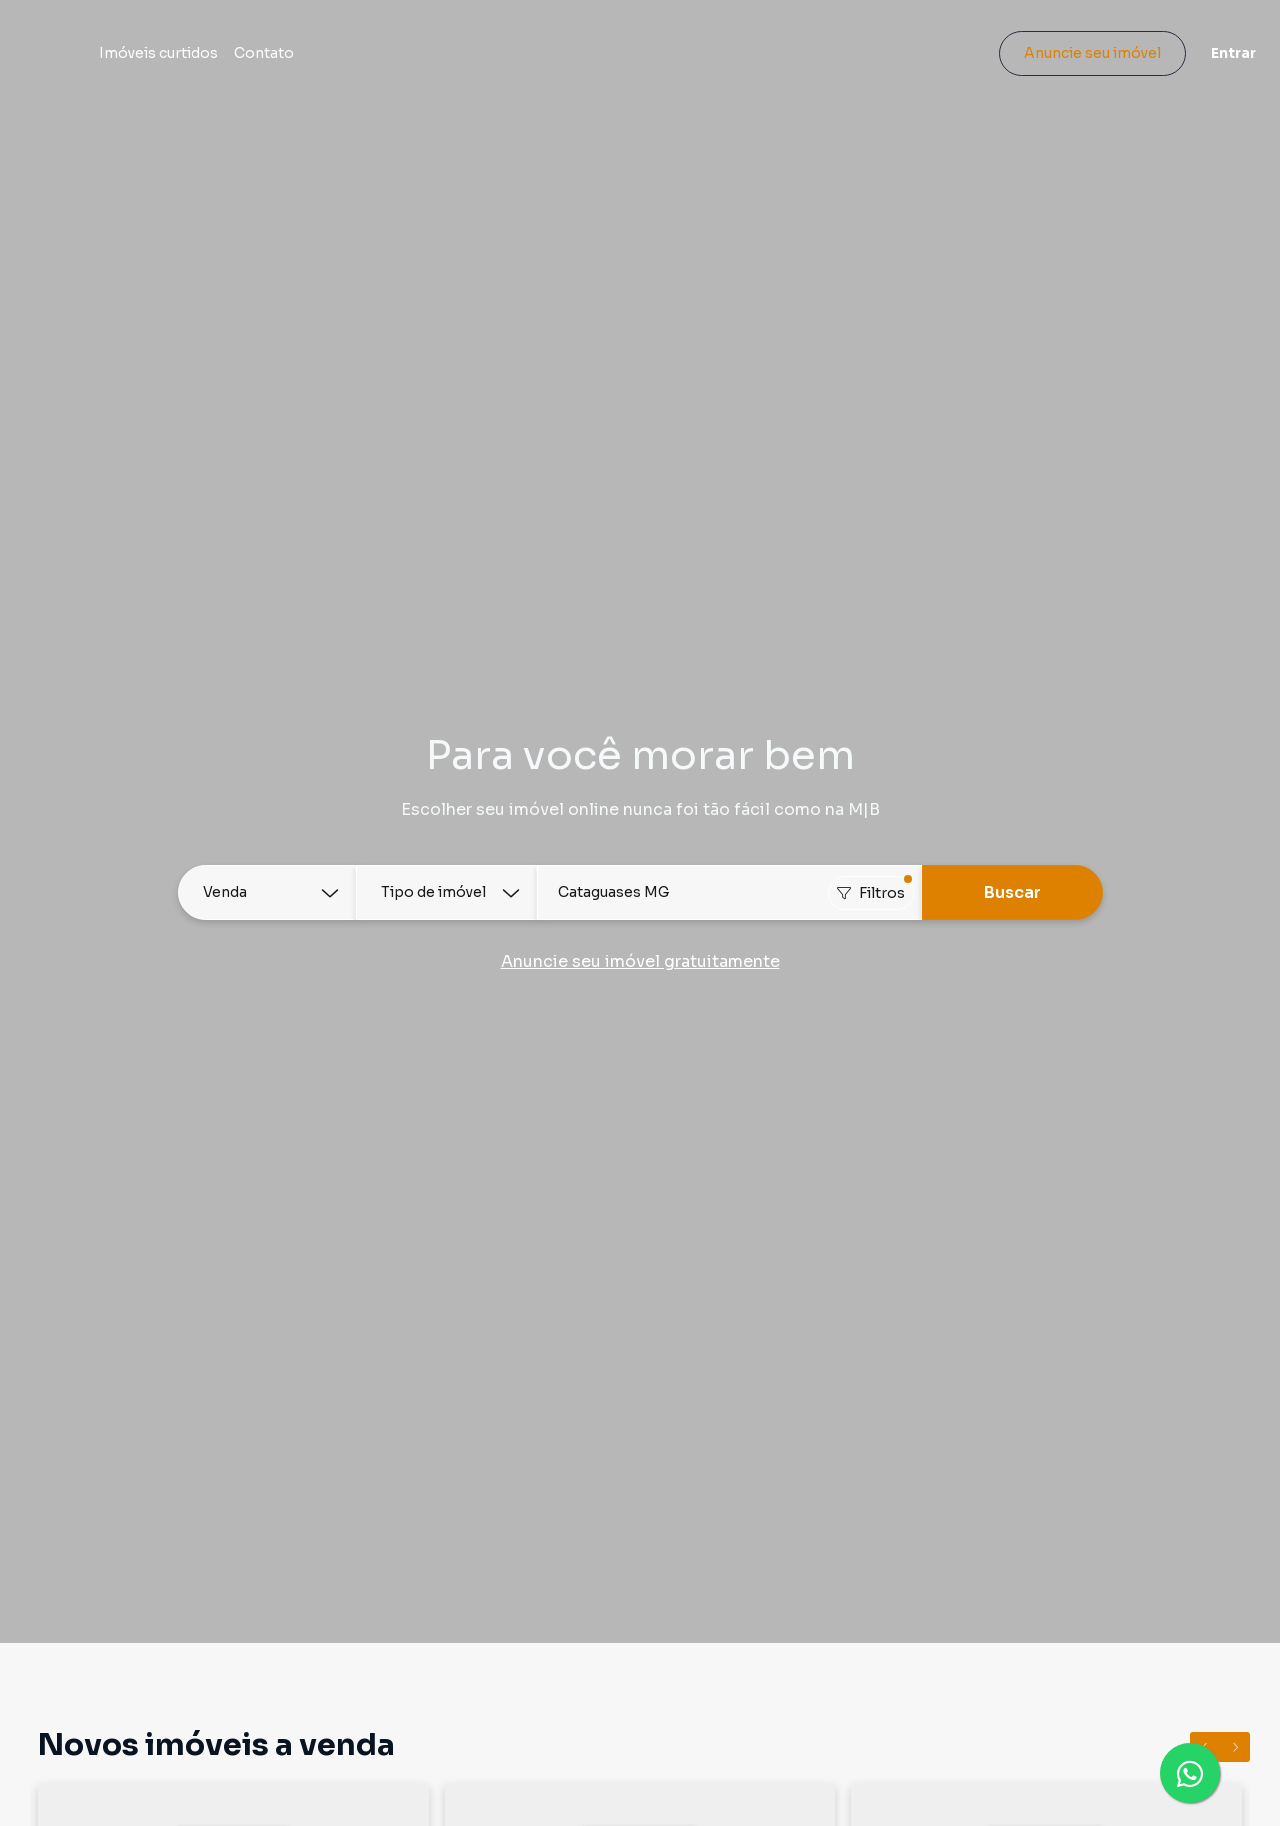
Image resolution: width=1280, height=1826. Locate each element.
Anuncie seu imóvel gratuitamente (640, 961)
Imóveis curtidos (260, 62)
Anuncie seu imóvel (1075, 62)
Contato (366, 62)
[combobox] (729, 892)
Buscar (1012, 892)
